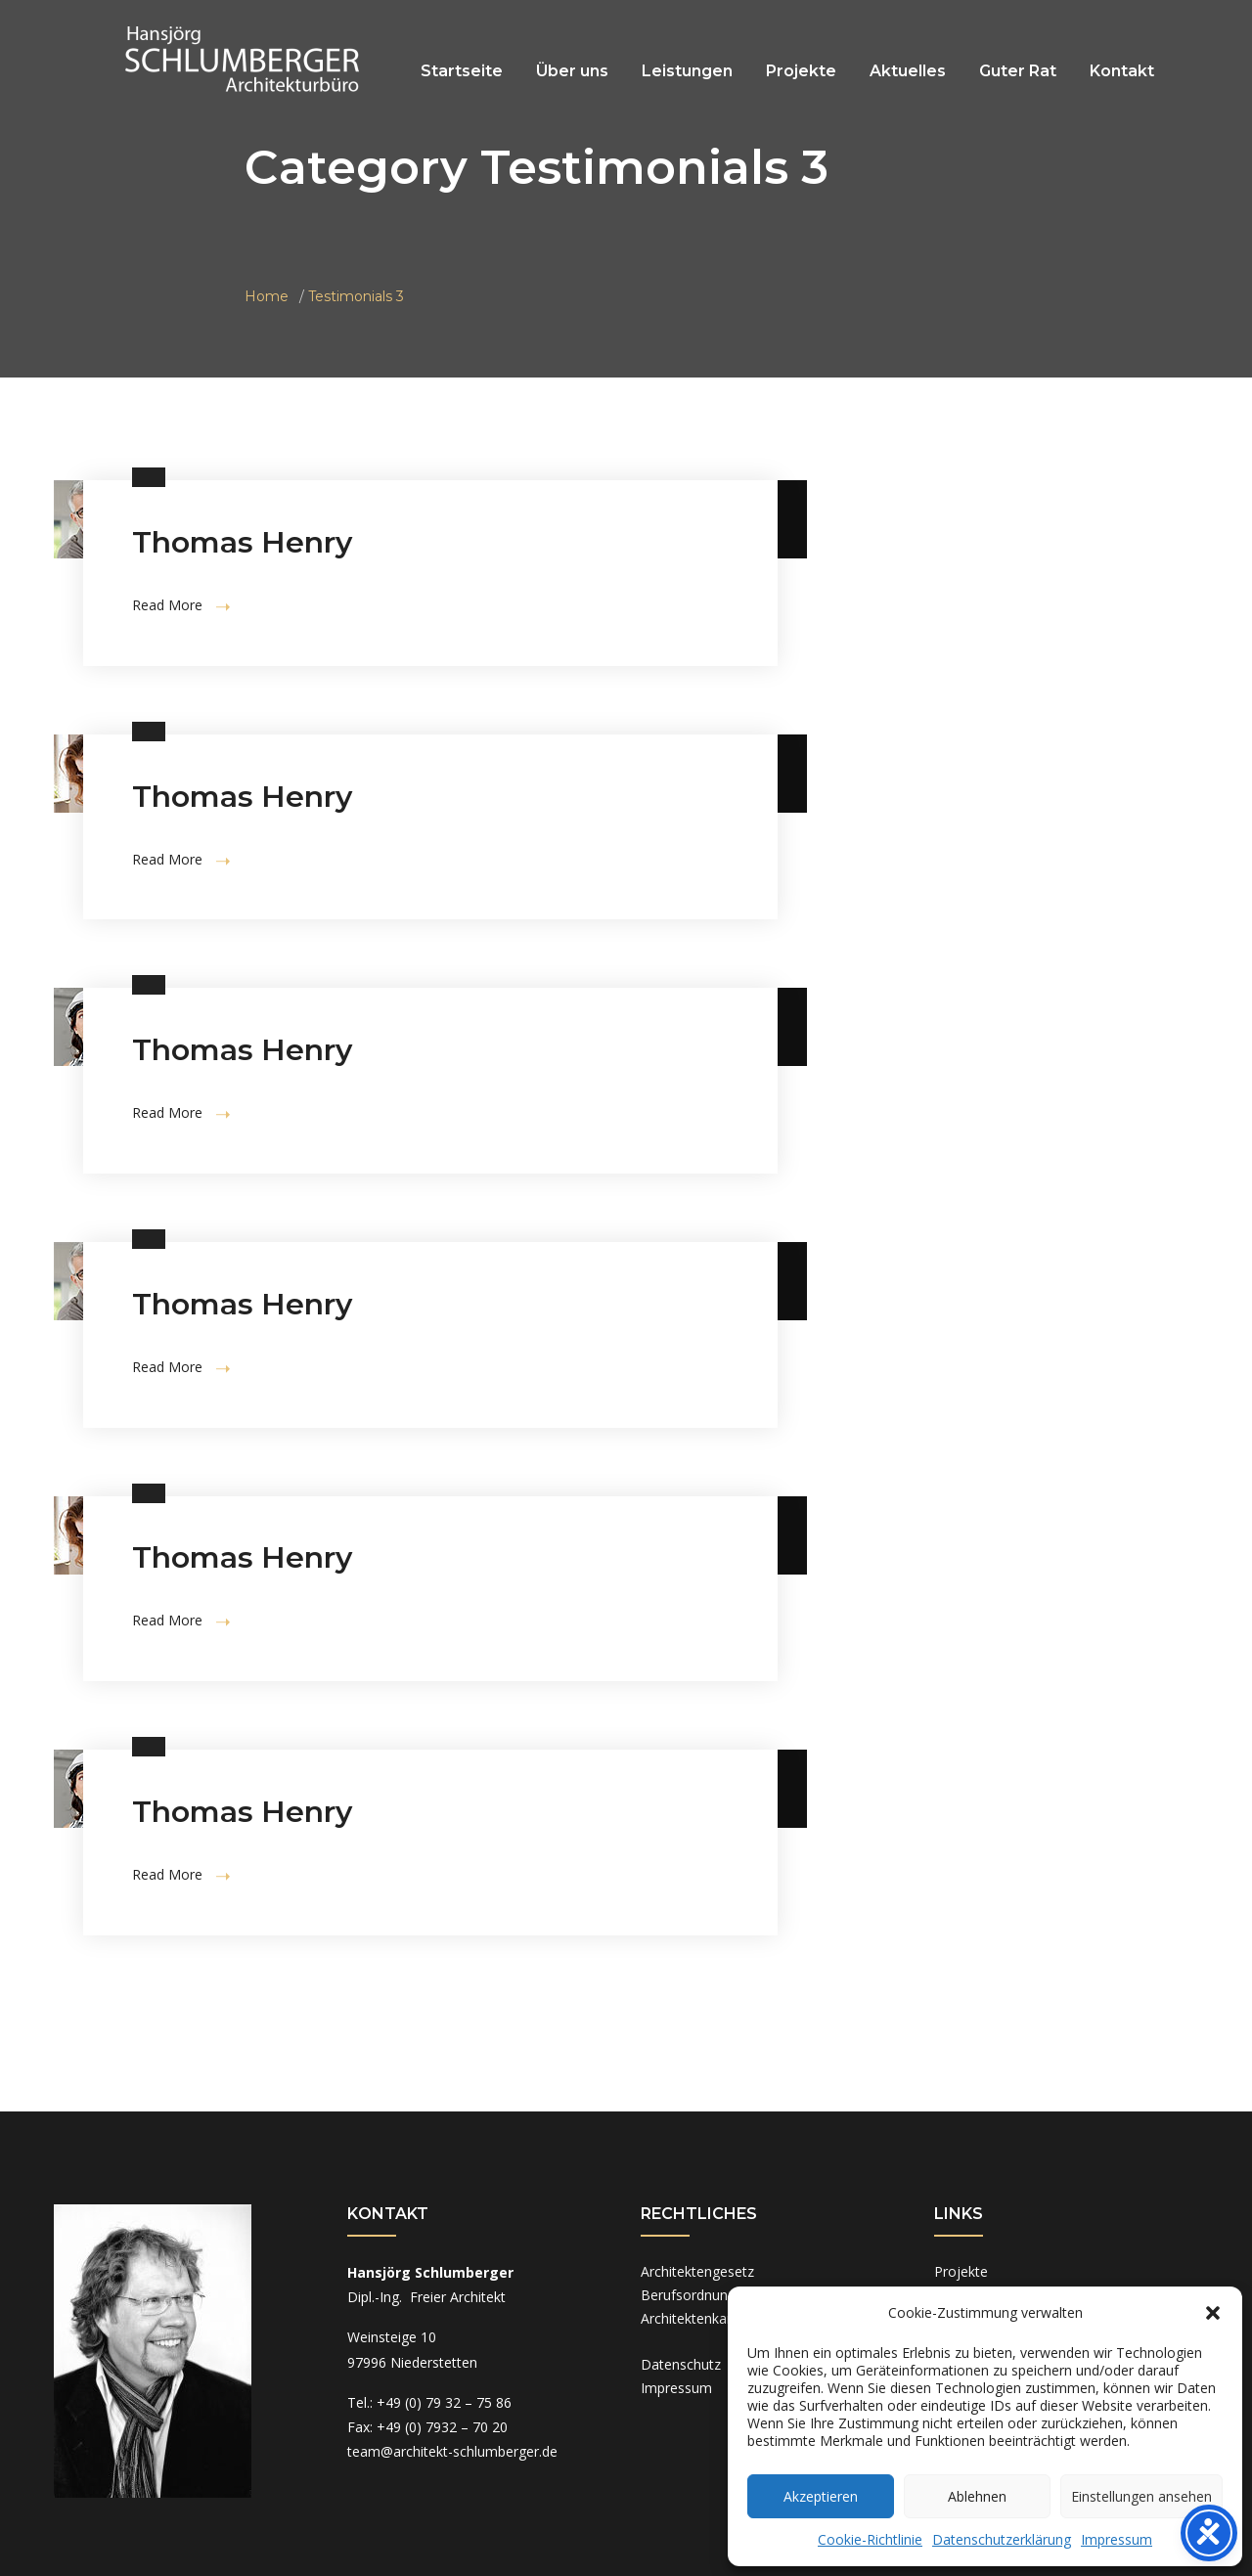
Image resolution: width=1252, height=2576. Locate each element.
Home (267, 296)
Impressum (1116, 2539)
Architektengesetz (697, 2271)
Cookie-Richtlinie (870, 2539)
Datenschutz (681, 2364)
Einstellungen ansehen (1141, 2496)
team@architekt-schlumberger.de (452, 2451)
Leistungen (687, 71)
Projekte (801, 71)
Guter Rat (1017, 71)
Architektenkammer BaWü (724, 2318)
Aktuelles (908, 71)
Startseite (462, 71)
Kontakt (1122, 71)
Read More (181, 605)
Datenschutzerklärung (1001, 2539)
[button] (1213, 2313)
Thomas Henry (242, 542)
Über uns (572, 71)
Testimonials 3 (356, 296)
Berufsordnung (688, 2295)
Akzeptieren (820, 2496)
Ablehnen (977, 2496)
